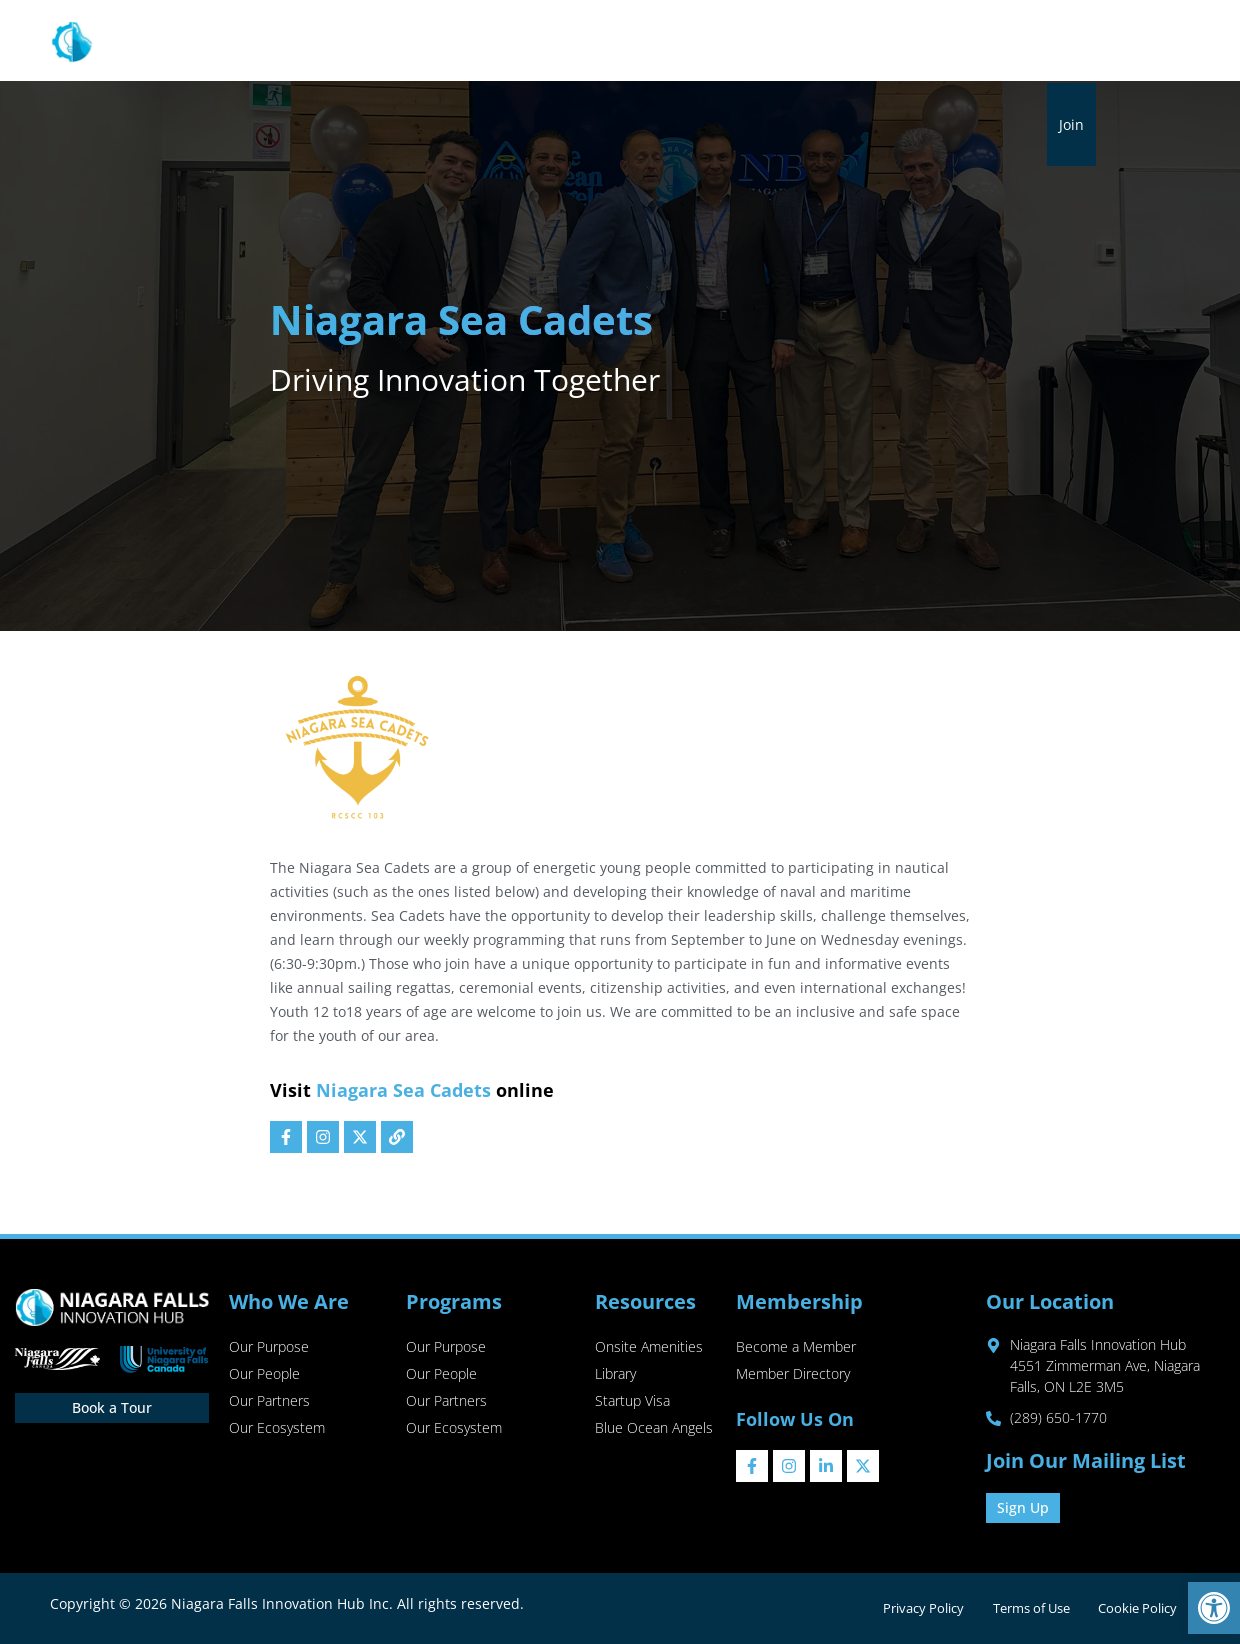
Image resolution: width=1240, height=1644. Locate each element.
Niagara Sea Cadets (403, 1090)
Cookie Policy (1136, 1608)
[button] (1214, 1608)
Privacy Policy (915, 1608)
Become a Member (796, 1347)
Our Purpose (269, 1347)
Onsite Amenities (649, 1347)
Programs (478, 42)
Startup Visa (632, 1403)
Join (1071, 124)
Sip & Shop (972, 41)
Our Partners (269, 1403)
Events (890, 41)
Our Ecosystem (277, 1431)
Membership (718, 42)
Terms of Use (1026, 1608)
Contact (1058, 41)
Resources (592, 42)
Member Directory (793, 1375)
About (378, 42)
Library (820, 41)
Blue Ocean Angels (654, 1431)
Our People (264, 1375)
